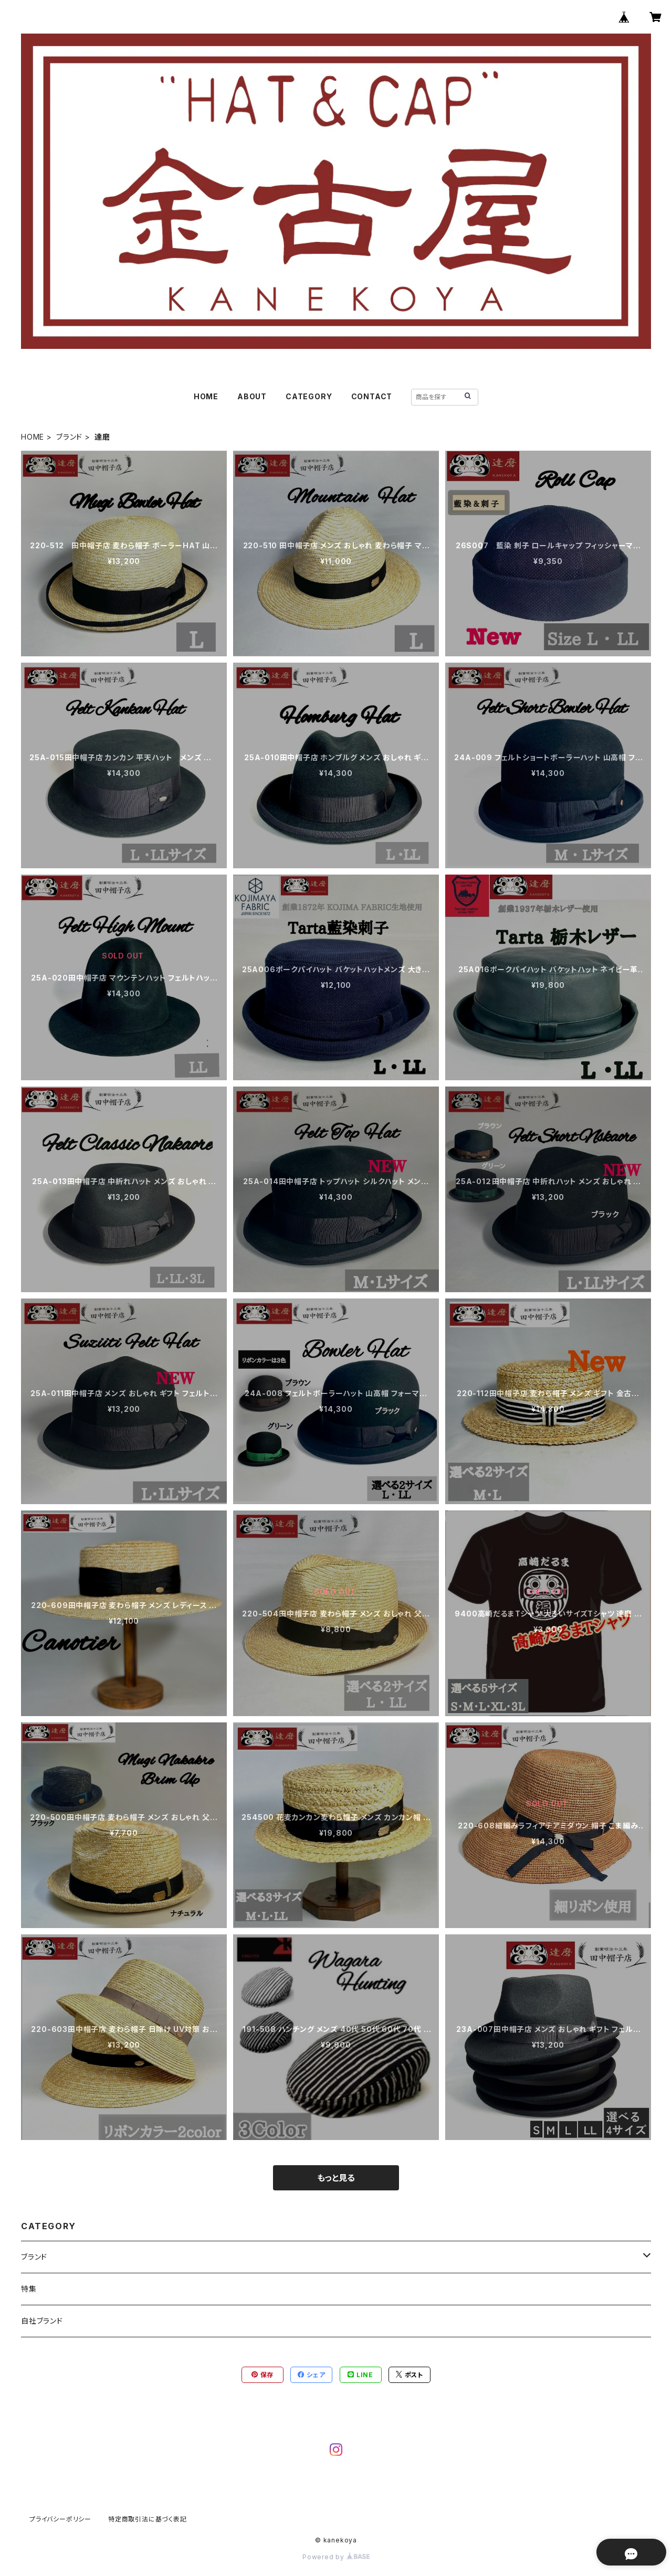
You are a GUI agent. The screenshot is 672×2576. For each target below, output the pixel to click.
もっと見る (336, 2178)
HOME (206, 396)
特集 (29, 2288)
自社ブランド (42, 2320)
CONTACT (372, 396)
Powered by (336, 2557)
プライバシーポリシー (60, 2519)
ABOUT (252, 396)
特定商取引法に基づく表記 (147, 2519)
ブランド (69, 436)
